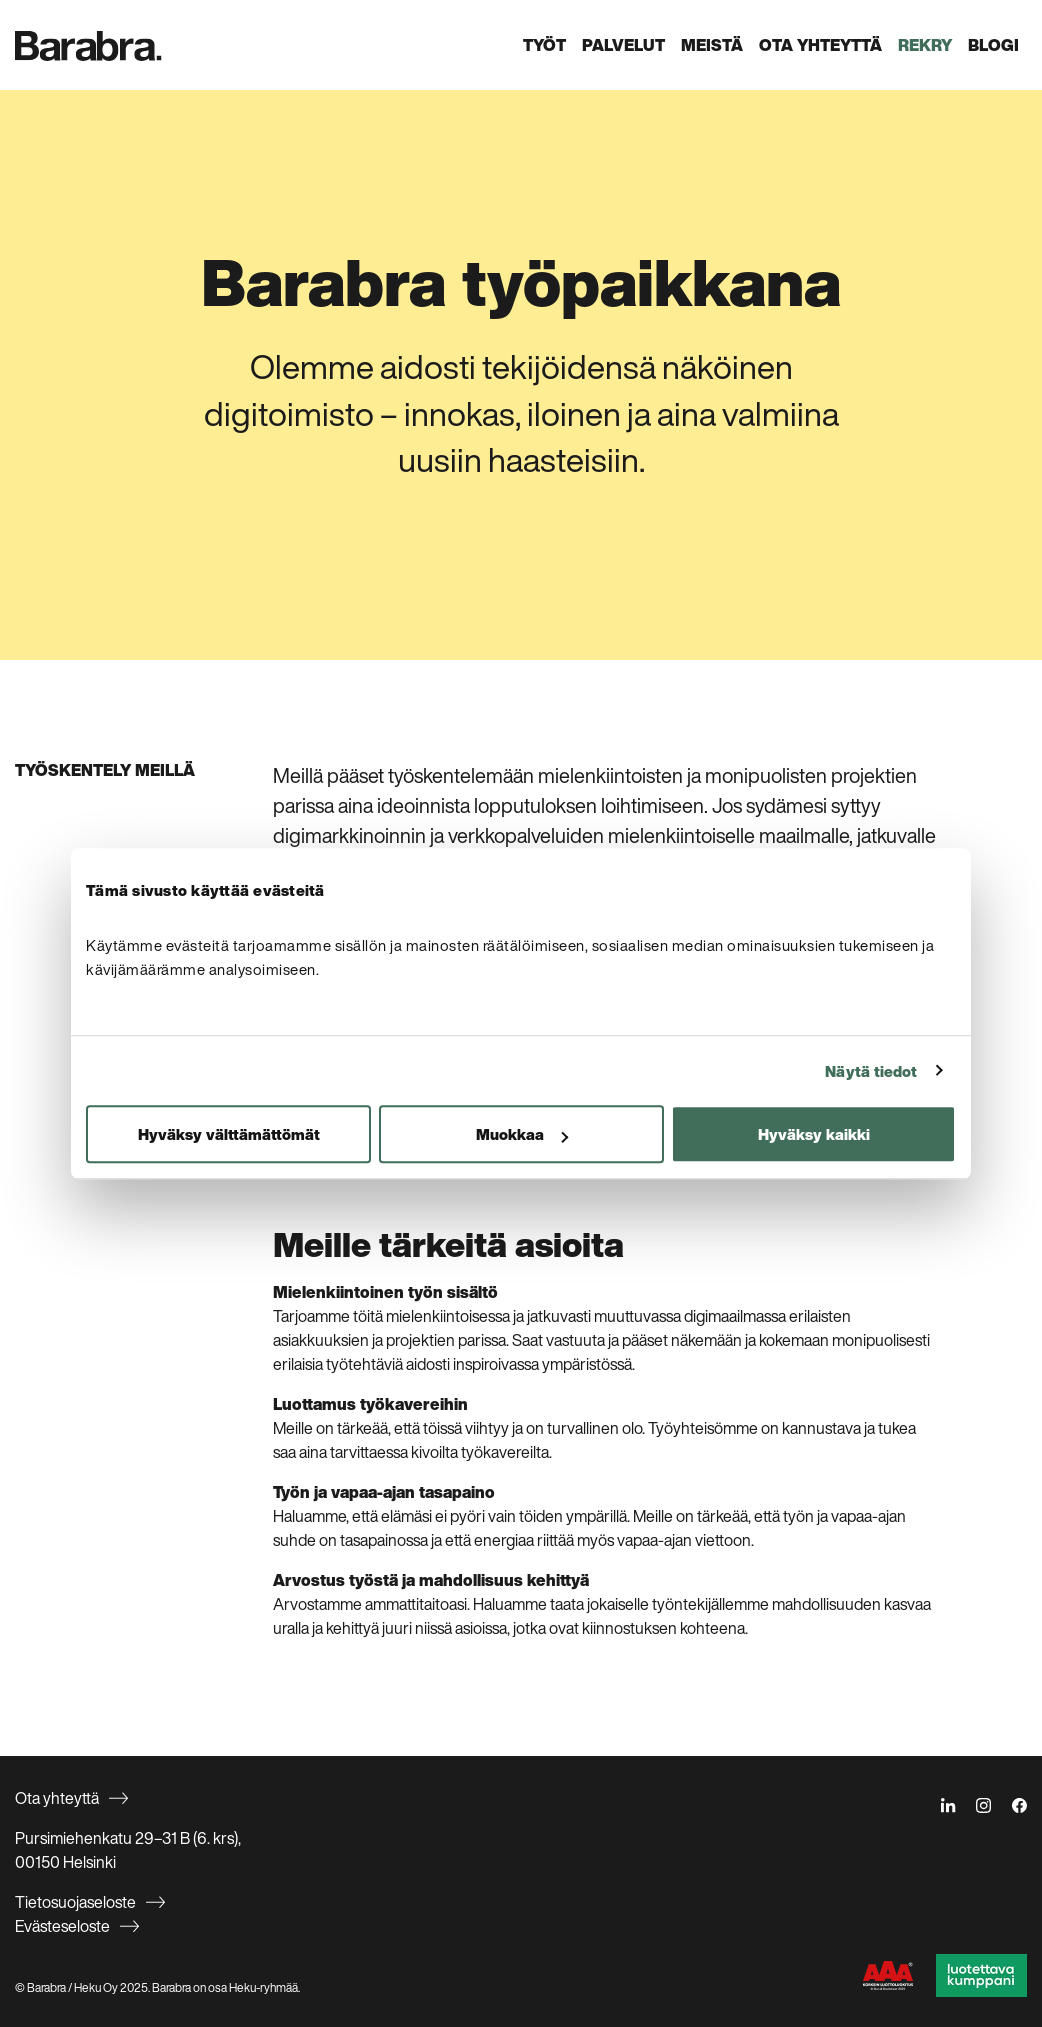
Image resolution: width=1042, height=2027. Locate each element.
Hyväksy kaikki (814, 1134)
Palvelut (623, 45)
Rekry (925, 45)
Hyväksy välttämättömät (229, 1134)
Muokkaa (522, 1134)
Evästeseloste (62, 1926)
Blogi (993, 45)
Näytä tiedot (871, 1071)
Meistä (712, 45)
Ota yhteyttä (820, 45)
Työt (544, 45)
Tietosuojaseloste (75, 1902)
